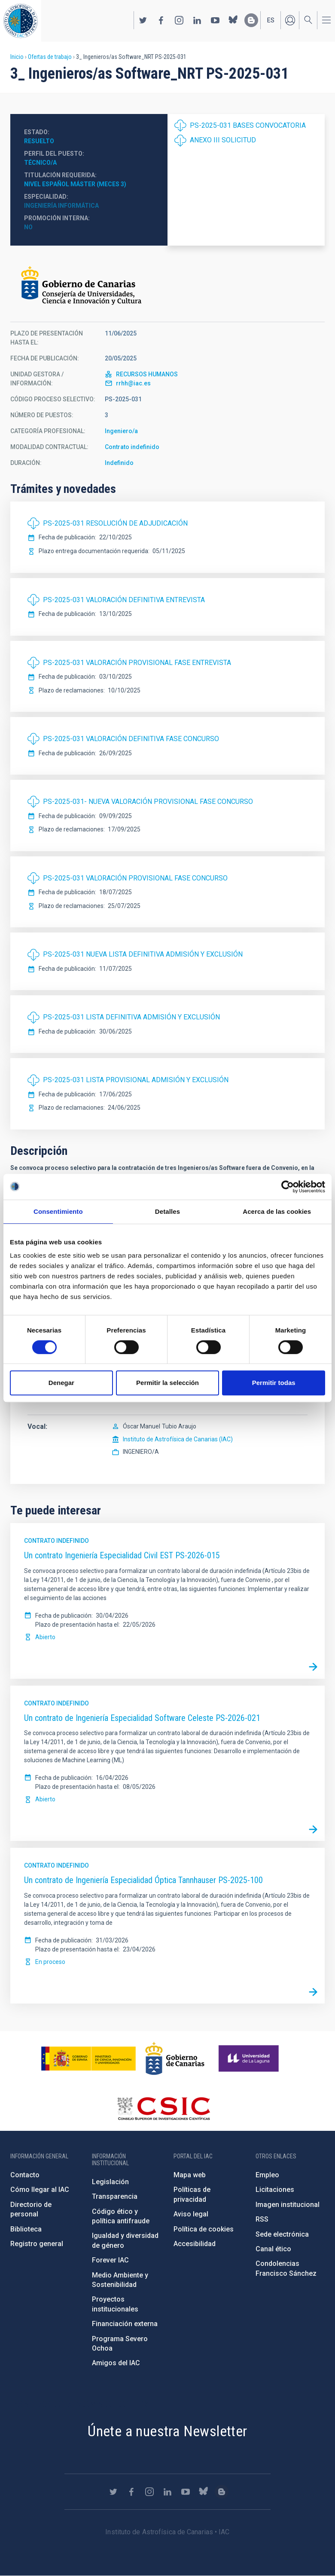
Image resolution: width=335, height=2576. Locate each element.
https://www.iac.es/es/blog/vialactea (251, 20)
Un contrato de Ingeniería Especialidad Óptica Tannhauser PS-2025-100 (143, 1880)
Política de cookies (204, 2229)
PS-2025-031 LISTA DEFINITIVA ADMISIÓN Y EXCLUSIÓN (131, 1017)
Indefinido (119, 462)
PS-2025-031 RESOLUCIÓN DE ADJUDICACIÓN (115, 523)
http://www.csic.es (163, 2108)
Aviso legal (191, 2214)
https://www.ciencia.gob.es (88, 2058)
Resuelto (39, 141)
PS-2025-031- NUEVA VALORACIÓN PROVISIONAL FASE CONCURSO (148, 801)
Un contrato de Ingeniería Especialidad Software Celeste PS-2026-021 (142, 1718)
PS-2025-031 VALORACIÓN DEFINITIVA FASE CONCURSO (131, 739)
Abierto (45, 1637)
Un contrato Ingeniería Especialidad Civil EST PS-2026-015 (122, 1555)
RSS (262, 2219)
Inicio (17, 56)
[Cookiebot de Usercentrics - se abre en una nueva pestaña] (287, 1186)
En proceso (50, 1961)
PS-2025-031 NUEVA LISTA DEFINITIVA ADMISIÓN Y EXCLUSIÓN (143, 954)
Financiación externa (125, 2324)
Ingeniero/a (121, 431)
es (270, 20)
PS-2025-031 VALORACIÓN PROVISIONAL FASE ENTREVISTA (137, 663)
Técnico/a (40, 162)
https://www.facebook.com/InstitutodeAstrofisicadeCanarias (161, 20)
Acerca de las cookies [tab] (277, 1211)
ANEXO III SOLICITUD (223, 140)
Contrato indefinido (132, 446)
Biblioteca (26, 2229)
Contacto (25, 2175)
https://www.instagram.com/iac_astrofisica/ (179, 20)
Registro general (36, 2244)
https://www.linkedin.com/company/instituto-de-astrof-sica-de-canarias (197, 20)
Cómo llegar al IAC (39, 2189)
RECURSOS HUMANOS (147, 374)
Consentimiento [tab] (58, 1211)
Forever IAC (110, 2260)
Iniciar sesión (290, 20)
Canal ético (273, 2249)
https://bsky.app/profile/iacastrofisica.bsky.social (233, 20)
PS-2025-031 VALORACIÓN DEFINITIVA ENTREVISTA (124, 600)
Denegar (61, 1382)
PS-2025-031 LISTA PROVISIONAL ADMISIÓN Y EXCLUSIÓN (135, 1080)
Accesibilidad (195, 2244)
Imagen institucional (288, 2205)
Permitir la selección (167, 1382)
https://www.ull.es (249, 2058)
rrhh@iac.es (133, 383)
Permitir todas (273, 1382)
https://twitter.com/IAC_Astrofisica (143, 20)
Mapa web (190, 2175)
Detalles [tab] (167, 1211)
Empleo (267, 2175)
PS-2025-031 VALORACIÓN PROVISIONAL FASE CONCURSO (135, 878)
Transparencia (114, 2196)
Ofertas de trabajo (50, 56)
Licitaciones (275, 2189)
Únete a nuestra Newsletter (167, 2431)
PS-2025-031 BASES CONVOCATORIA (248, 125)
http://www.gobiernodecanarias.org (175, 2058)
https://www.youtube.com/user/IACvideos (215, 20)
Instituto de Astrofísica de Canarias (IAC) (178, 1439)
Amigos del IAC (116, 2363)
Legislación (110, 2182)
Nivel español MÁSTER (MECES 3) (75, 184)
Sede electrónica (282, 2234)
